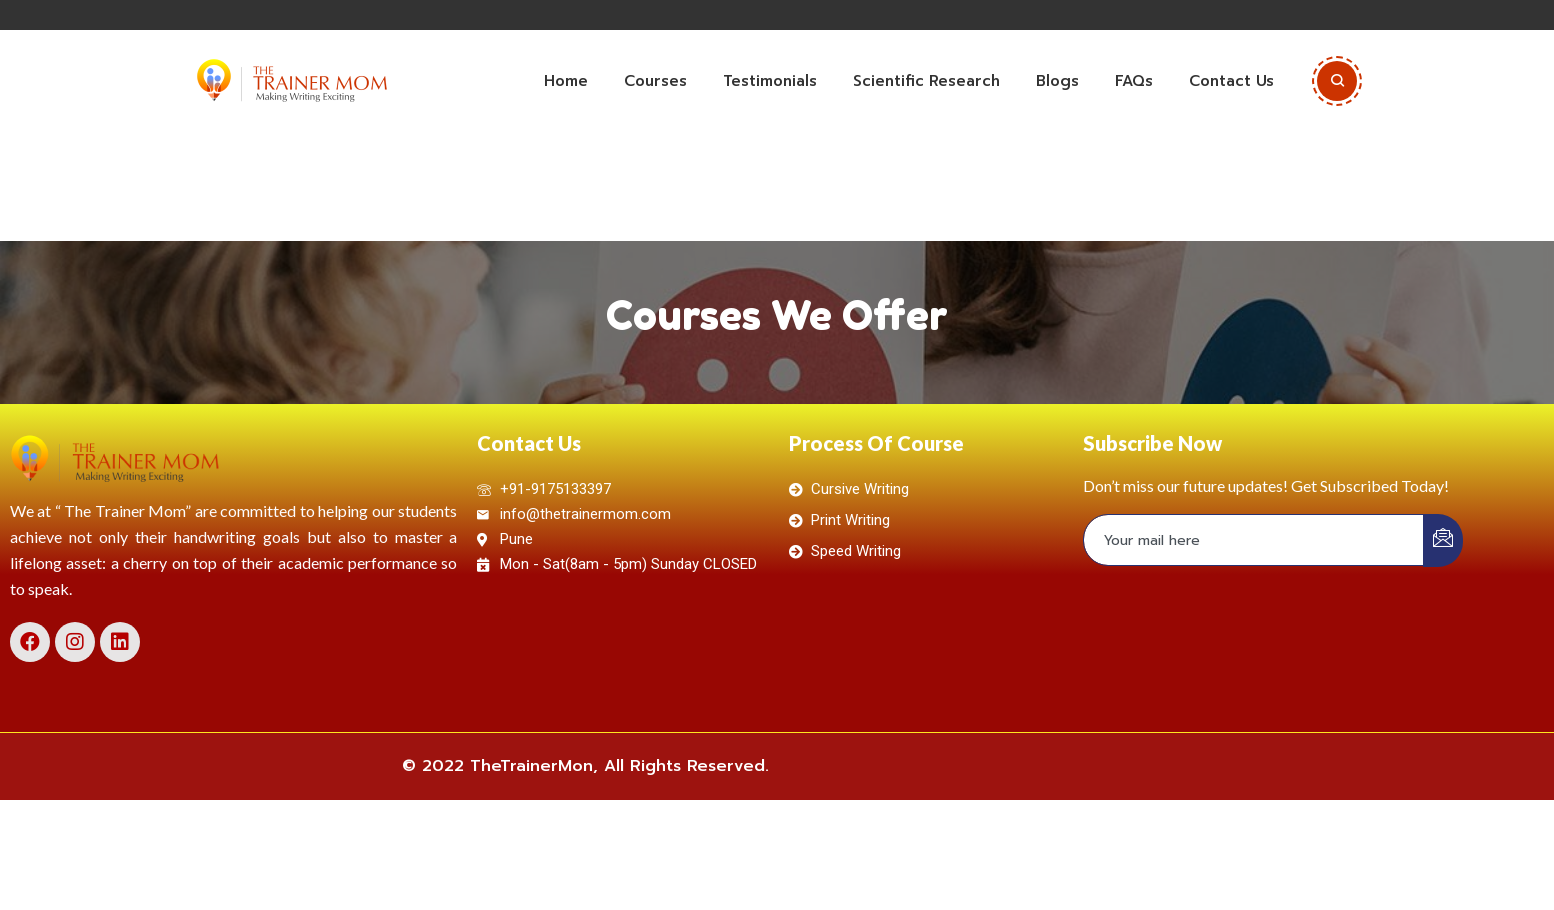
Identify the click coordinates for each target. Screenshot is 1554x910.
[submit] (1443, 540)
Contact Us (1231, 81)
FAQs (1134, 81)
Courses (655, 81)
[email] (1254, 540)
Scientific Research (926, 81)
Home (566, 81)
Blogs (1057, 81)
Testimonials (770, 81)
